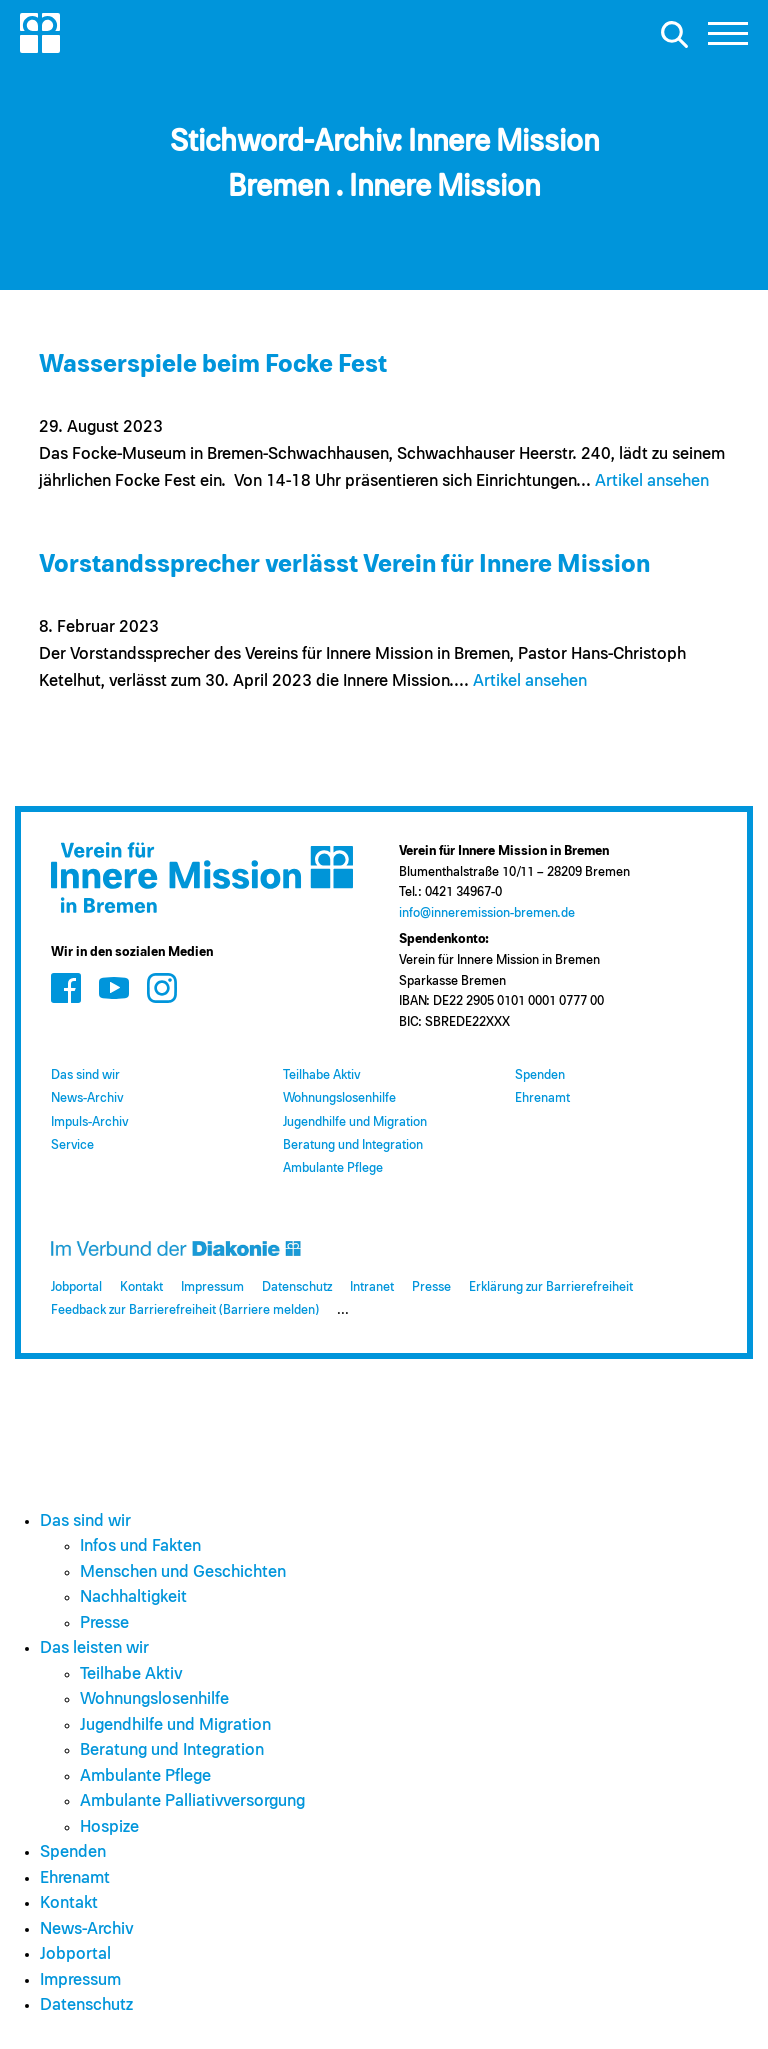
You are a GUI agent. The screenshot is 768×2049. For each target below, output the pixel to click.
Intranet (372, 1287)
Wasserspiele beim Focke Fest (213, 364)
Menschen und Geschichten (183, 1572)
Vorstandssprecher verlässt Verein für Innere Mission (344, 564)
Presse (431, 1287)
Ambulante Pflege (333, 1168)
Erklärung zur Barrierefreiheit (551, 1287)
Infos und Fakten (140, 1546)
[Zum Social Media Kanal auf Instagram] (162, 988)
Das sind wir (85, 1075)
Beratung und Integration (353, 1145)
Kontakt (141, 1287)
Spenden (540, 1075)
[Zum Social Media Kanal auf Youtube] (114, 988)
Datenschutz (297, 1287)
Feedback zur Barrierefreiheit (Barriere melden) (185, 1310)
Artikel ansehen (652, 481)
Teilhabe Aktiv (321, 1075)
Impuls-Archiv (89, 1122)
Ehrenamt (542, 1098)
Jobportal (76, 1287)
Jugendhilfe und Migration (355, 1122)
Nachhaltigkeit (133, 1597)
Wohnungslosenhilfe (339, 1098)
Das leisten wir (94, 1648)
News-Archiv (87, 1098)
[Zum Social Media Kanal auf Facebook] (66, 988)
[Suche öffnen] (674, 34)
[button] (728, 39)
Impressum (212, 1287)
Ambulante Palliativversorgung (192, 1801)
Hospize (109, 1827)
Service (72, 1145)
